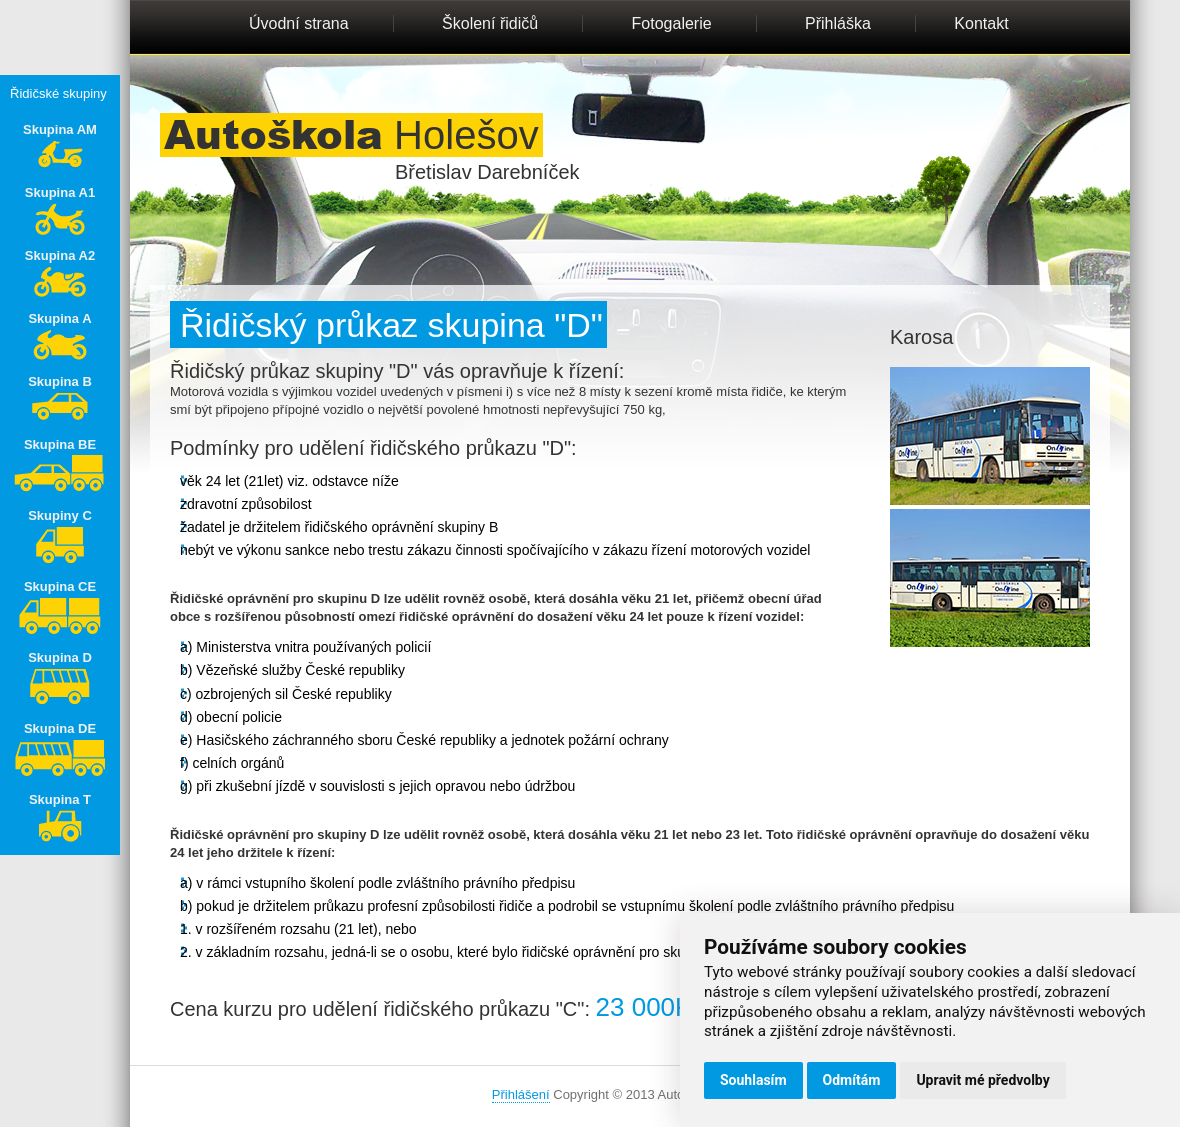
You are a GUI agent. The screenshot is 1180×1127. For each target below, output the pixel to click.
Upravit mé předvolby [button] (982, 1080)
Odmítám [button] (852, 1080)
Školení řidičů (490, 23)
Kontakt (981, 23)
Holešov (351, 135)
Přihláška (838, 23)
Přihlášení (521, 1094)
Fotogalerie (672, 23)
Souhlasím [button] (753, 1080)
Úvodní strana (299, 23)
